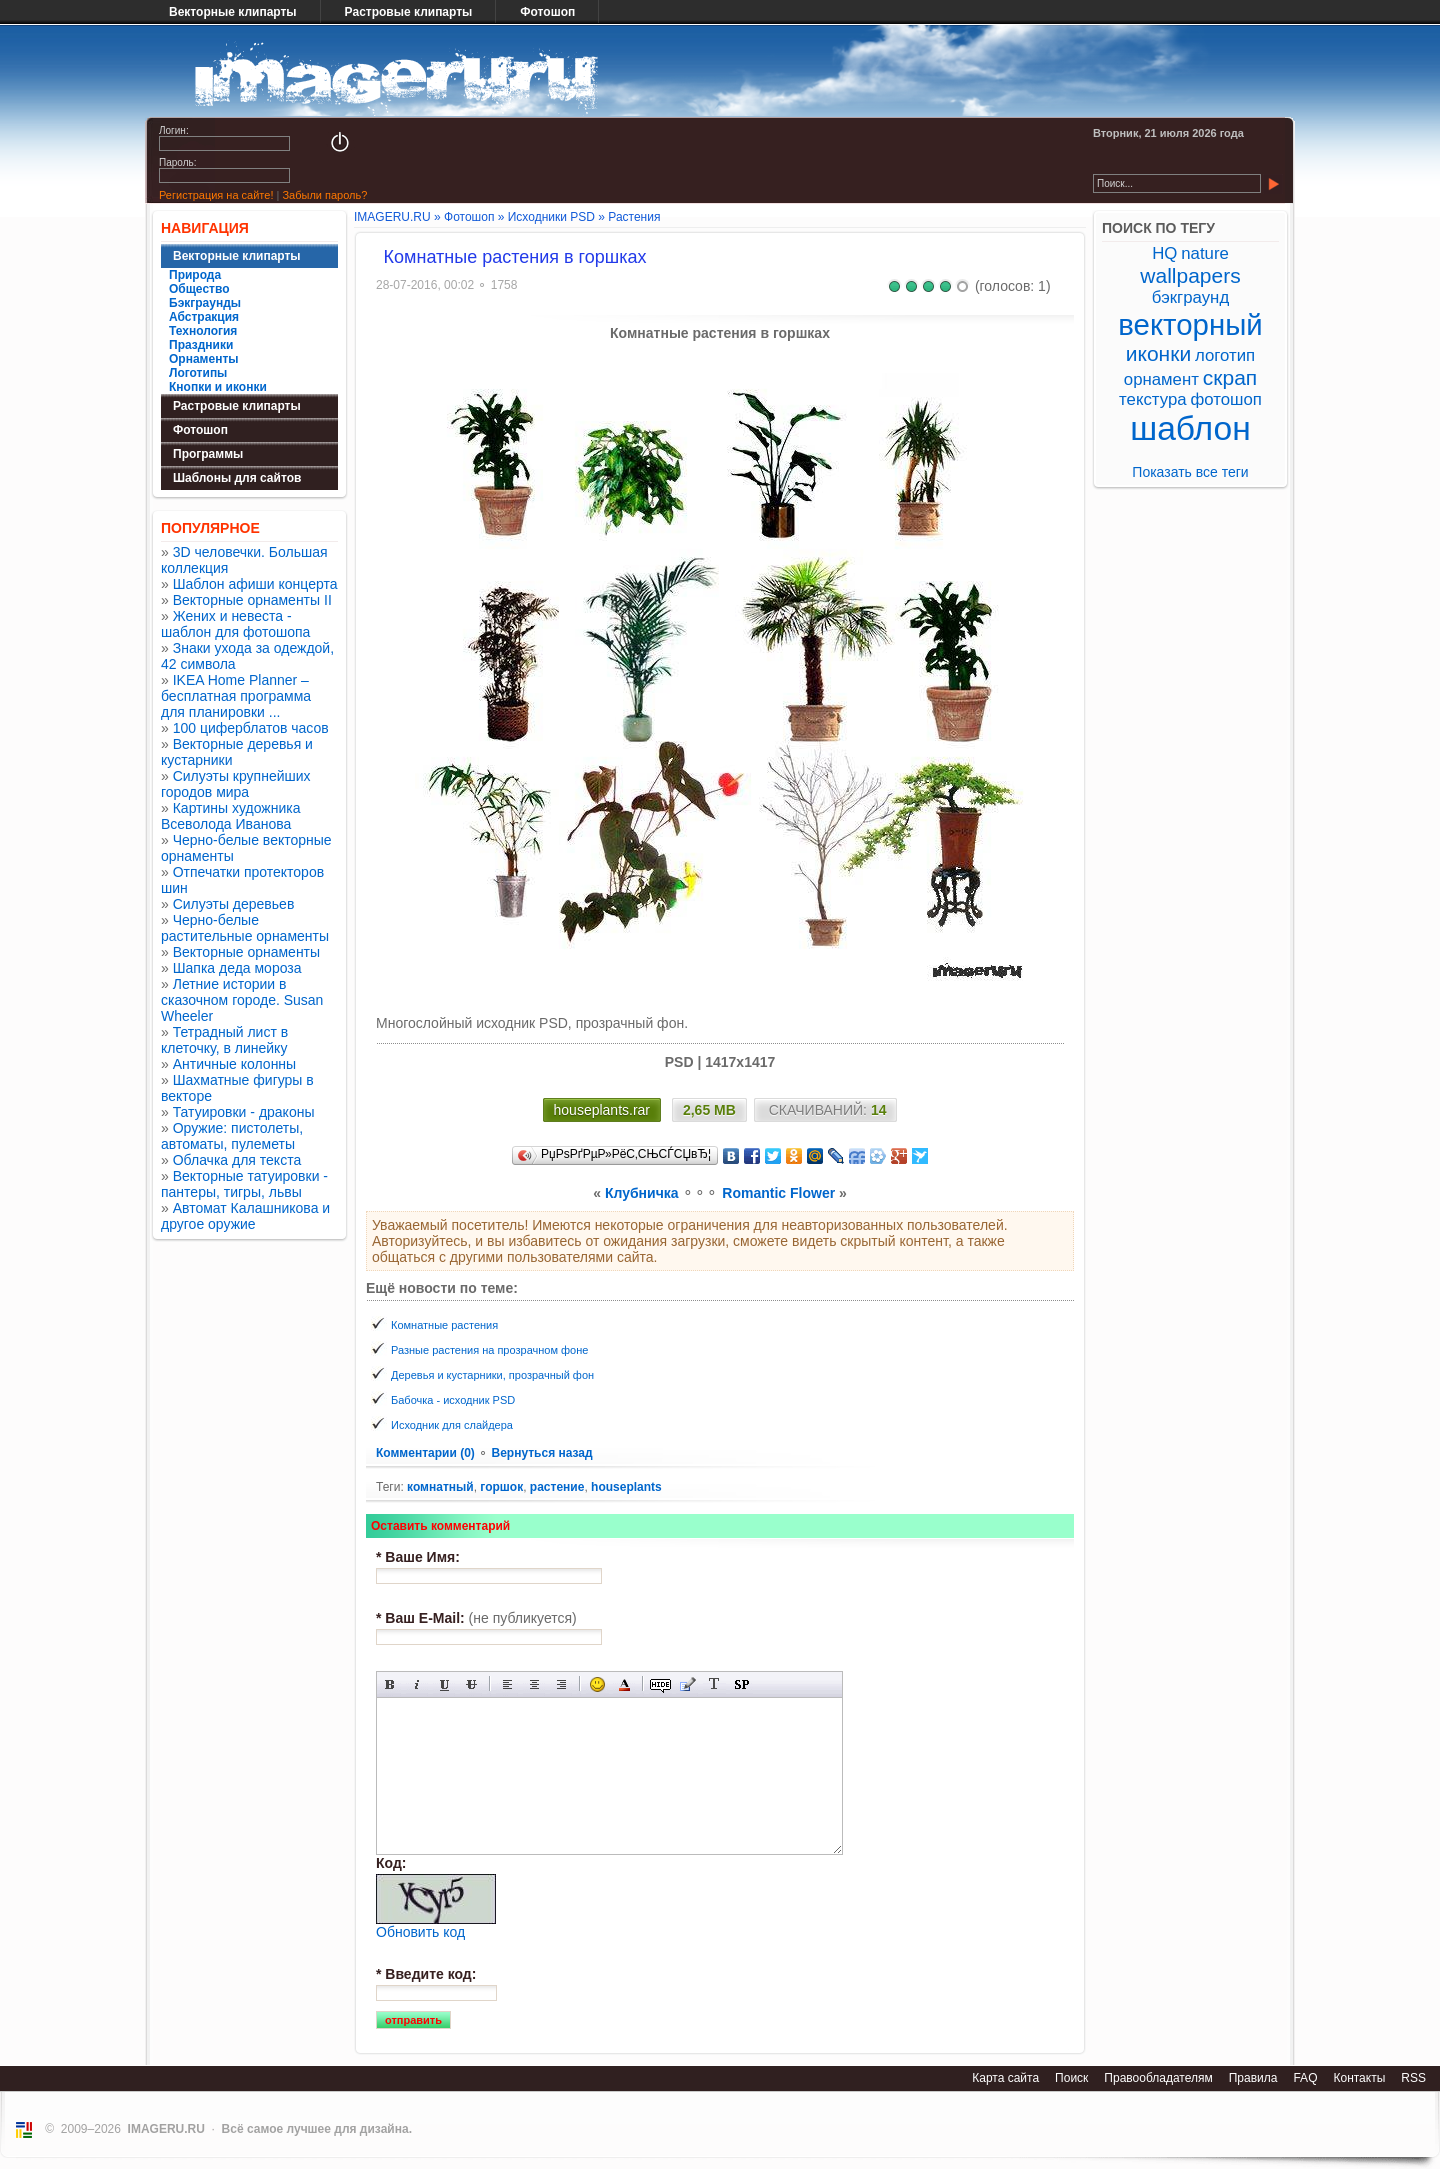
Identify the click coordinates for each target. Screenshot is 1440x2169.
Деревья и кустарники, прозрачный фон (492, 1375)
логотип (1225, 355)
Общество (199, 289)
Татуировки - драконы (244, 1112)
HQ (1164, 253)
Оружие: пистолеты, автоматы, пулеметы (232, 1136)
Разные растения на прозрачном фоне (489, 1350)
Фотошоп (547, 12)
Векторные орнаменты (246, 952)
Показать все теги (1190, 472)
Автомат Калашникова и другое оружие (245, 1216)
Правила (1253, 2078)
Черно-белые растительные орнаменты (245, 928)
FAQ (1305, 2078)
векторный (1190, 324)
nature (1205, 253)
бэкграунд (1190, 297)
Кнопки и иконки (218, 387)
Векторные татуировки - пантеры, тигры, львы (244, 1184)
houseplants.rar (602, 1110)
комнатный (440, 1487)
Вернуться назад (541, 1453)
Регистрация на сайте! (216, 195)
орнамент (1161, 379)
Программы (208, 454)
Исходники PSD (551, 217)
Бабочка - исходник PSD (453, 1400)
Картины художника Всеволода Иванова (231, 816)
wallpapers (1190, 275)
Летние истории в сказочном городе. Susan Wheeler (242, 1000)
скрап (1230, 377)
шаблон (1190, 428)
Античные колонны (234, 1064)
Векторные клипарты (233, 12)
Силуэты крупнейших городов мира (236, 784)
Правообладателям (1158, 2078)
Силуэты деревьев (234, 904)
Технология (203, 331)
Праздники (201, 345)
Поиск (1071, 2078)
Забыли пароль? (324, 195)
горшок (501, 1487)
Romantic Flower (778, 1193)
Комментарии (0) (427, 1453)
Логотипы (198, 373)
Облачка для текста (237, 1160)
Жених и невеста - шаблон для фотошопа (235, 624)
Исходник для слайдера (452, 1425)
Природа (195, 275)
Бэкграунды (205, 303)
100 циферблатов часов (251, 728)
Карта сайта (1005, 2078)
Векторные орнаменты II (252, 600)
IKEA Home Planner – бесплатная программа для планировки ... (236, 696)
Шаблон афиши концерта (255, 584)
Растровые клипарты (409, 12)
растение (557, 1487)
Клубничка (642, 1193)
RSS (1413, 2078)
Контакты (1359, 2078)
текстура (1153, 399)
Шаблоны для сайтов (237, 478)
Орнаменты (204, 359)
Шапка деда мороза (237, 968)
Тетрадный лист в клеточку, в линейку (224, 1040)
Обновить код (420, 1932)
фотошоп (1225, 399)
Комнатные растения (444, 1325)
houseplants (626, 1487)
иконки (1158, 353)
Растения (634, 217)
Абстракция (204, 317)
